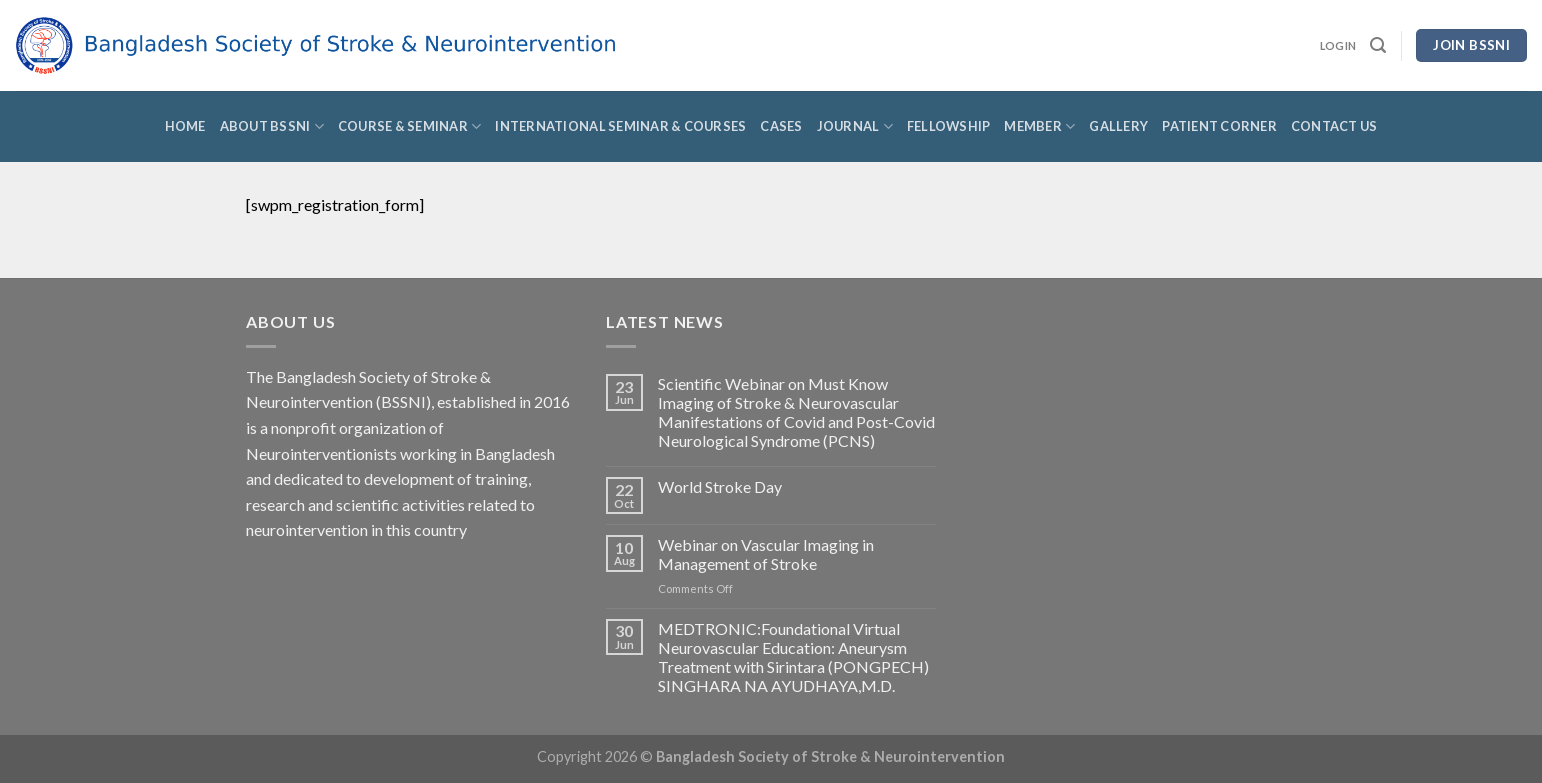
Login (1338, 45)
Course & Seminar (410, 126)
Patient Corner (1219, 126)
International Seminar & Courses (620, 126)
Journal (855, 126)
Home (185, 126)
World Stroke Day (720, 486)
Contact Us (1334, 126)
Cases (781, 126)
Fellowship (949, 126)
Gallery (1118, 126)
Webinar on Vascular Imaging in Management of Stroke (766, 554)
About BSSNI (272, 126)
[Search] (1378, 45)
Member (1039, 126)
